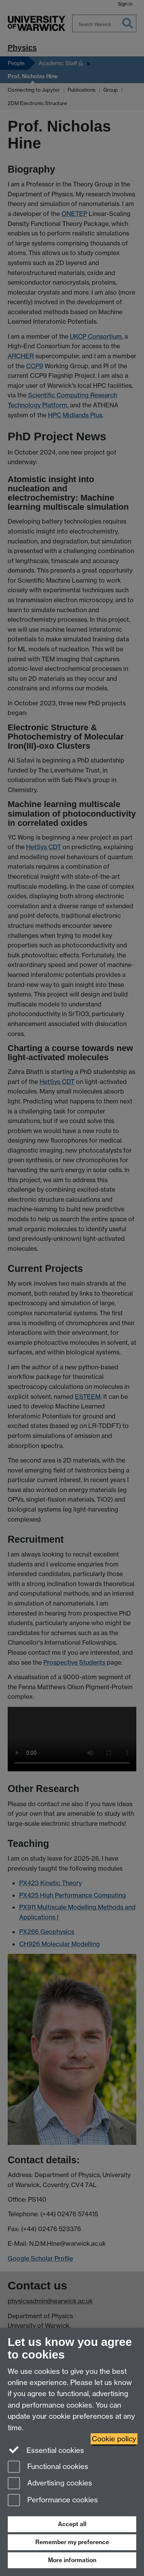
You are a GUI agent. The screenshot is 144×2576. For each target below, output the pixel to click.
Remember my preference (72, 2542)
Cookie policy (114, 2438)
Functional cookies (48, 2467)
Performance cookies (53, 2501)
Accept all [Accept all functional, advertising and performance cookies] (72, 2524)
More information (72, 2560)
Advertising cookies (50, 2484)
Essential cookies (46, 2450)
